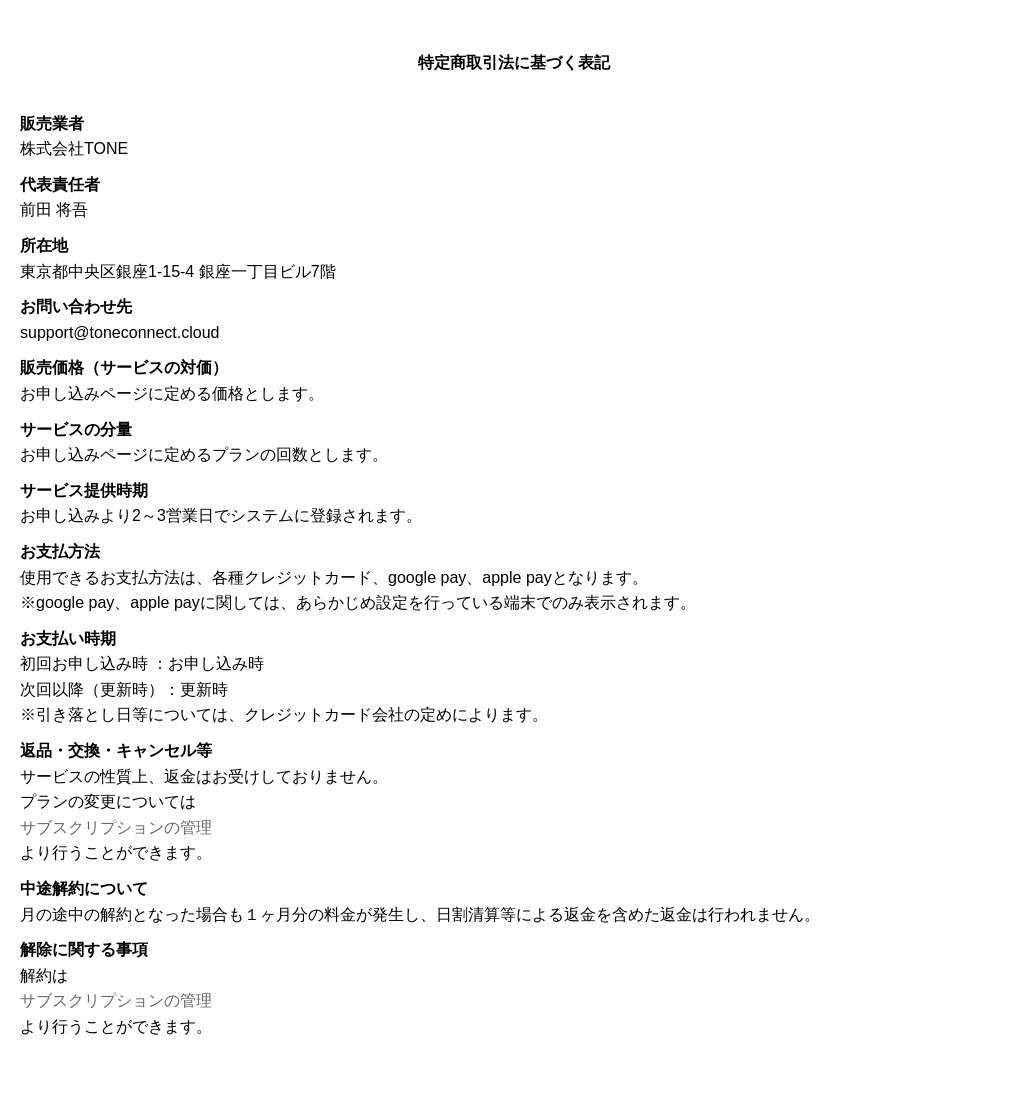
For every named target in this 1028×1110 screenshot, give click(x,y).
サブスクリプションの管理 (116, 827)
